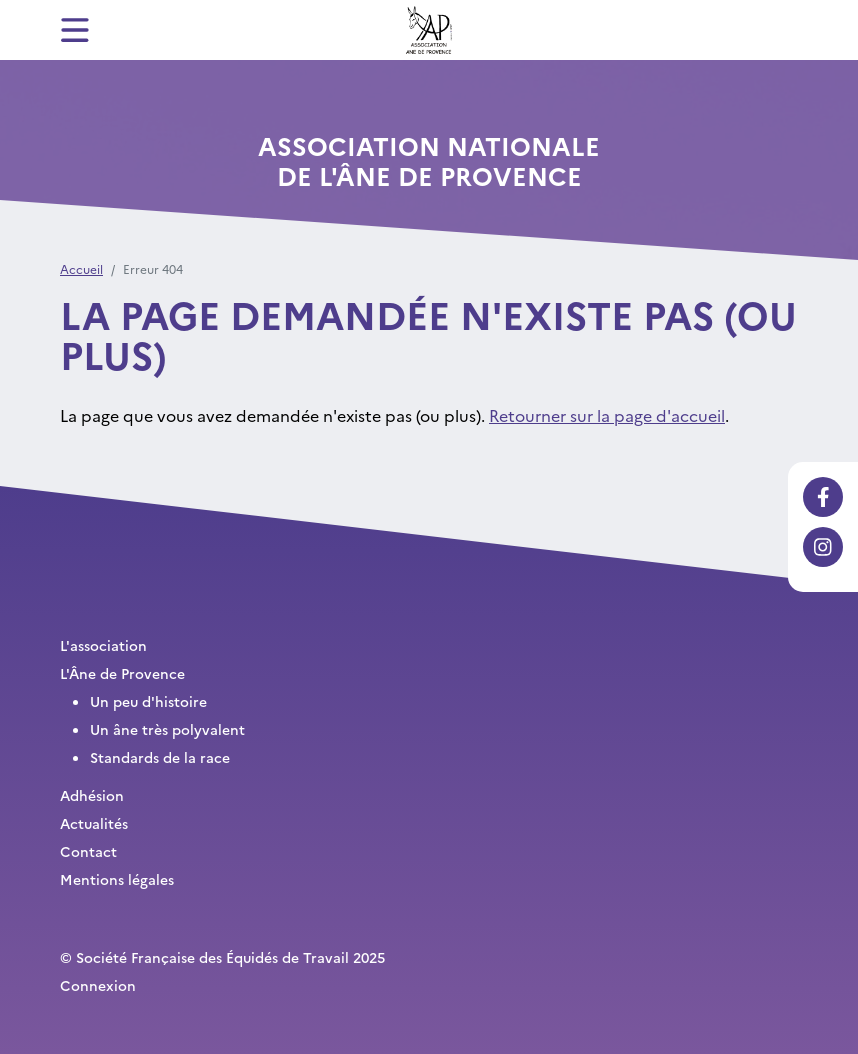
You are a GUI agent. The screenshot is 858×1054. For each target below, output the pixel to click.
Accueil (81, 268)
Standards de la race (160, 757)
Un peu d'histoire (148, 701)
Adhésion (92, 795)
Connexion (98, 985)
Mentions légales (117, 879)
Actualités (94, 823)
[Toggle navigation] (75, 30)
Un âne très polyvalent (167, 729)
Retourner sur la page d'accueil (607, 415)
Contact (88, 851)
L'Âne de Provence (122, 673)
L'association (103, 645)
